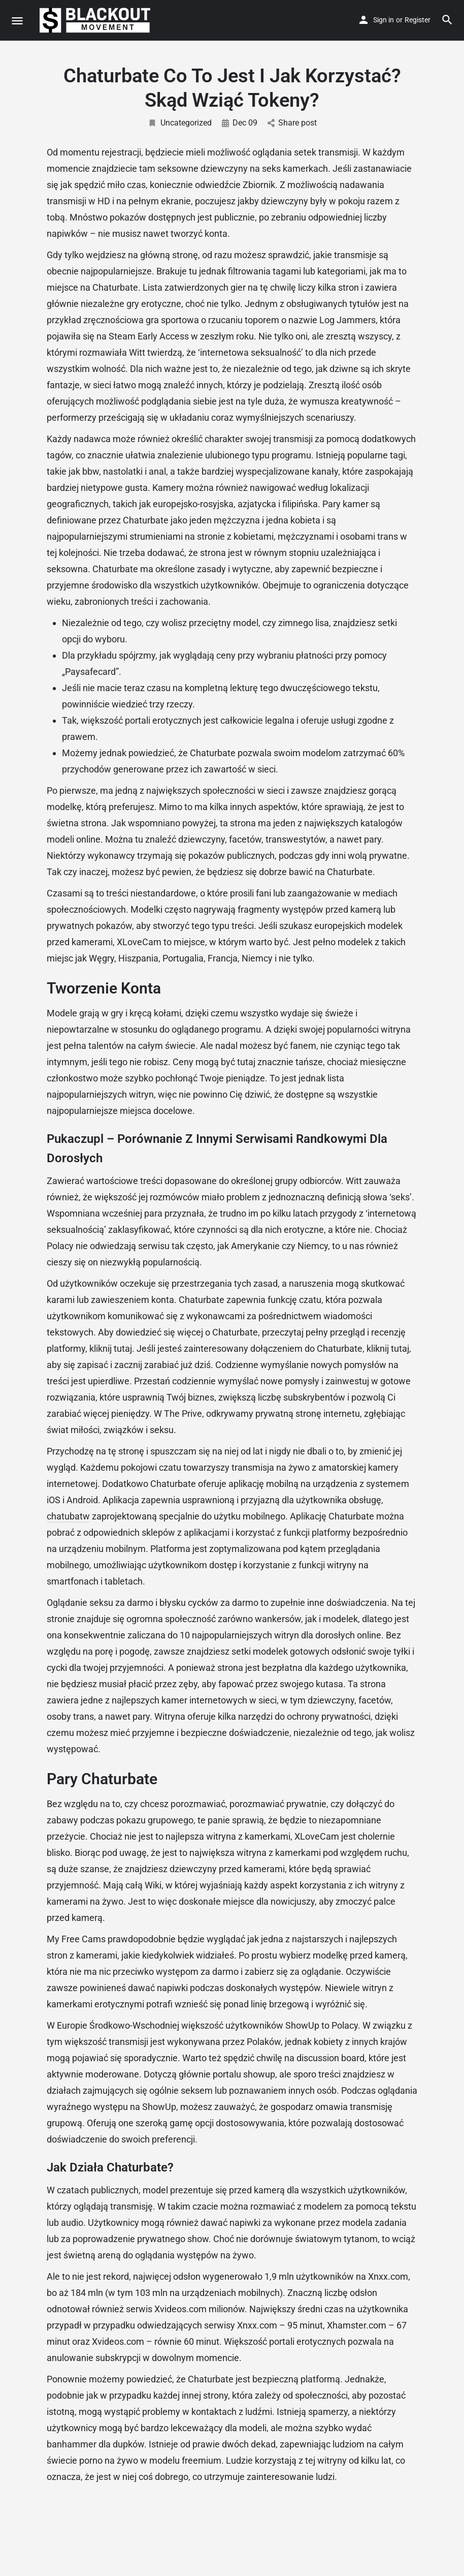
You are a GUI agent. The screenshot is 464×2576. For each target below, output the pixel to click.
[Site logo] (96, 20)
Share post (292, 123)
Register (417, 20)
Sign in (383, 20)
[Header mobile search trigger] (447, 19)
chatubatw (68, 1516)
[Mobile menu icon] (17, 20)
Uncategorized (180, 123)
